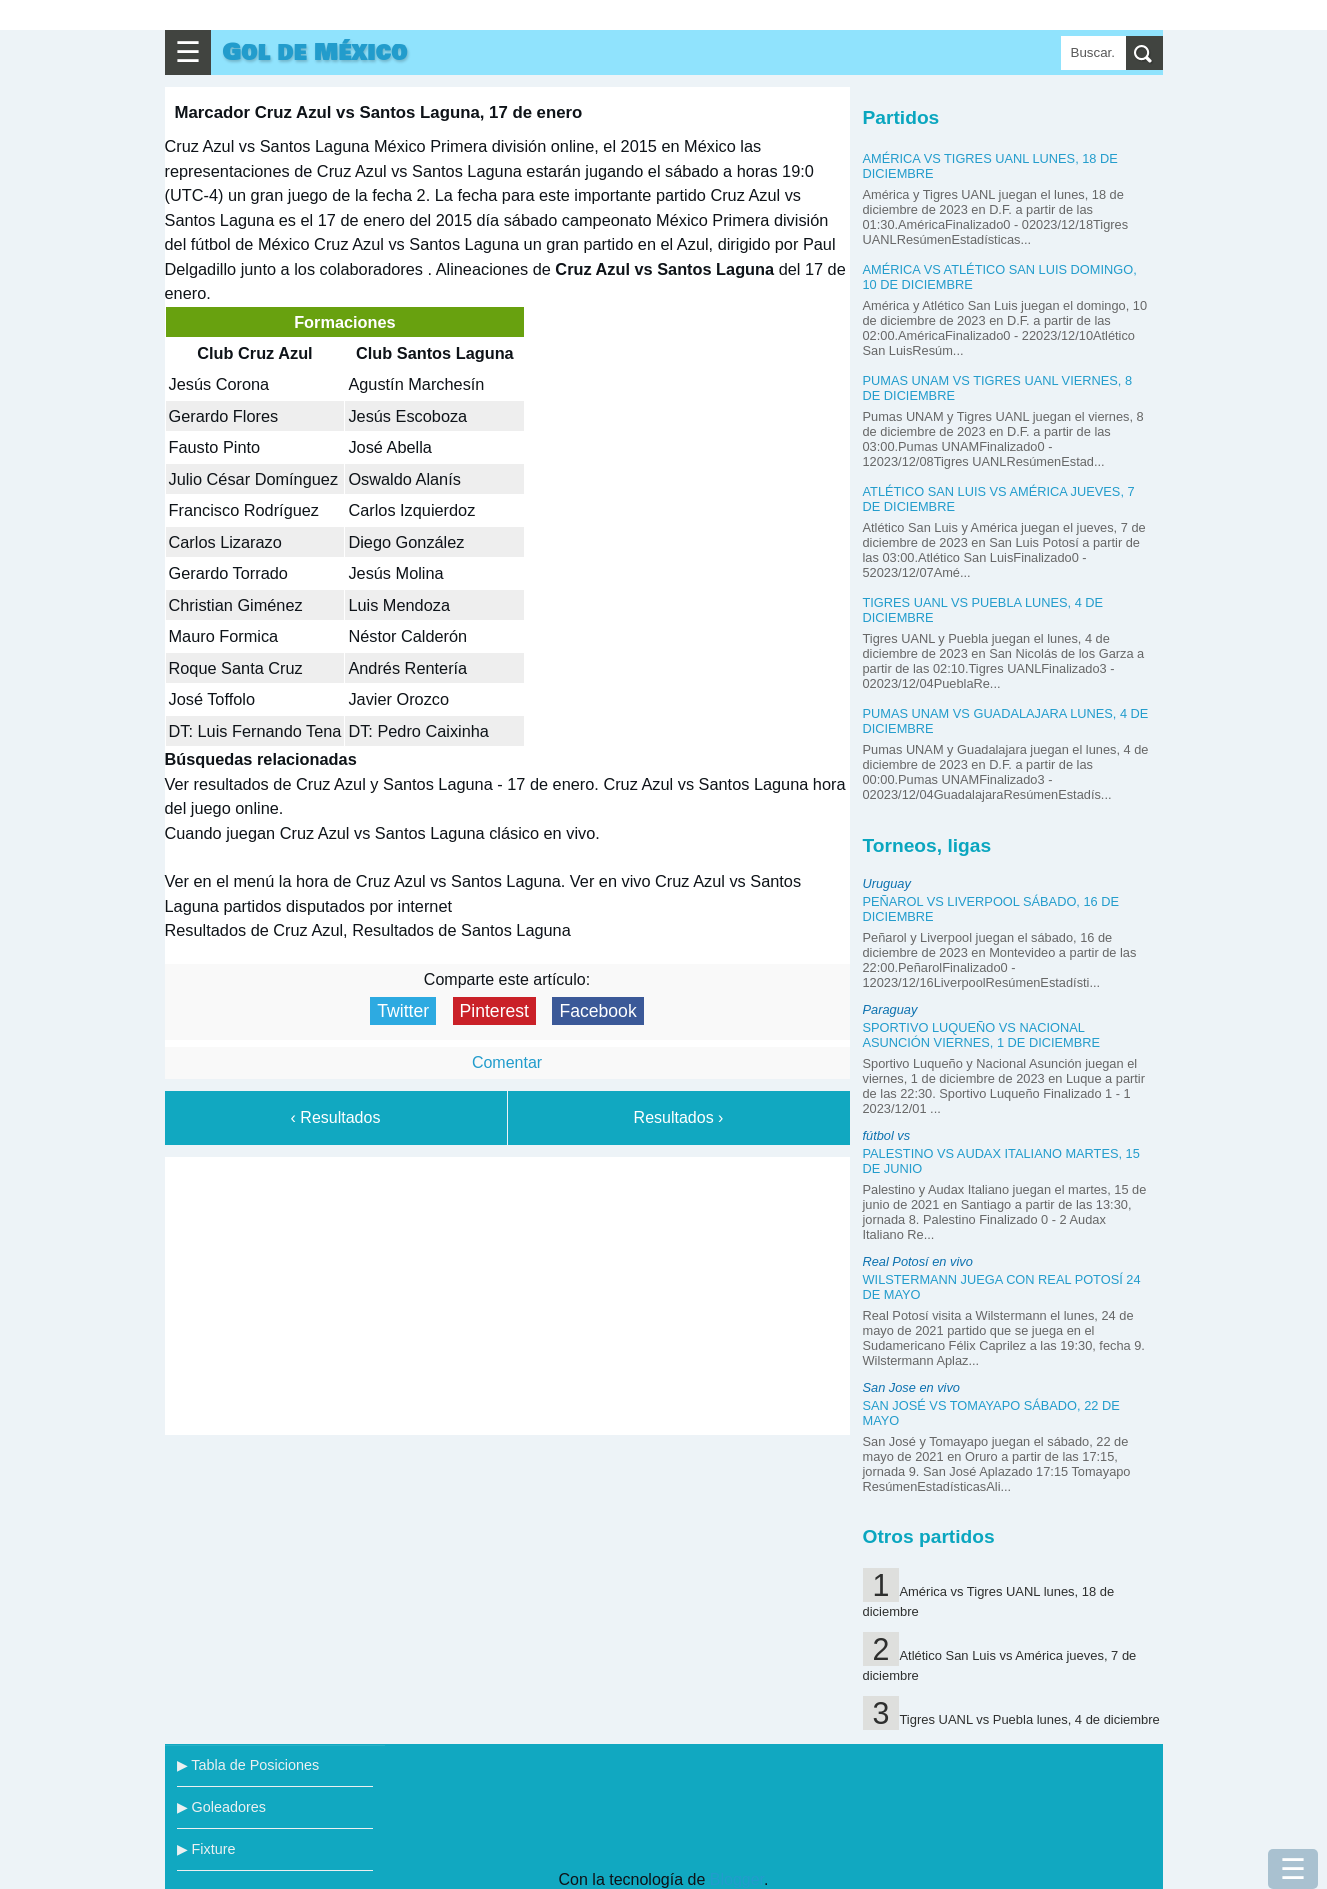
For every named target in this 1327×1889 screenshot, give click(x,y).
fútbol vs (887, 1135)
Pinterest (494, 1011)
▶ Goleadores (221, 1807)
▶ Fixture (206, 1849)
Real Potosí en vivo (918, 1261)
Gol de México (315, 52)
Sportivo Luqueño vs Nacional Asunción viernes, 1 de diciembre (982, 1035)
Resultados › (679, 1117)
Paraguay (890, 1009)
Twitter (403, 1011)
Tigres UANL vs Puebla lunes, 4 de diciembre (1029, 1719)
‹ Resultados (336, 1117)
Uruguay (887, 883)
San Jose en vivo (911, 1387)
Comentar (507, 1062)
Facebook (597, 1011)
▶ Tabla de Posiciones (248, 1765)
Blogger (737, 1879)
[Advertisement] (507, 1292)
